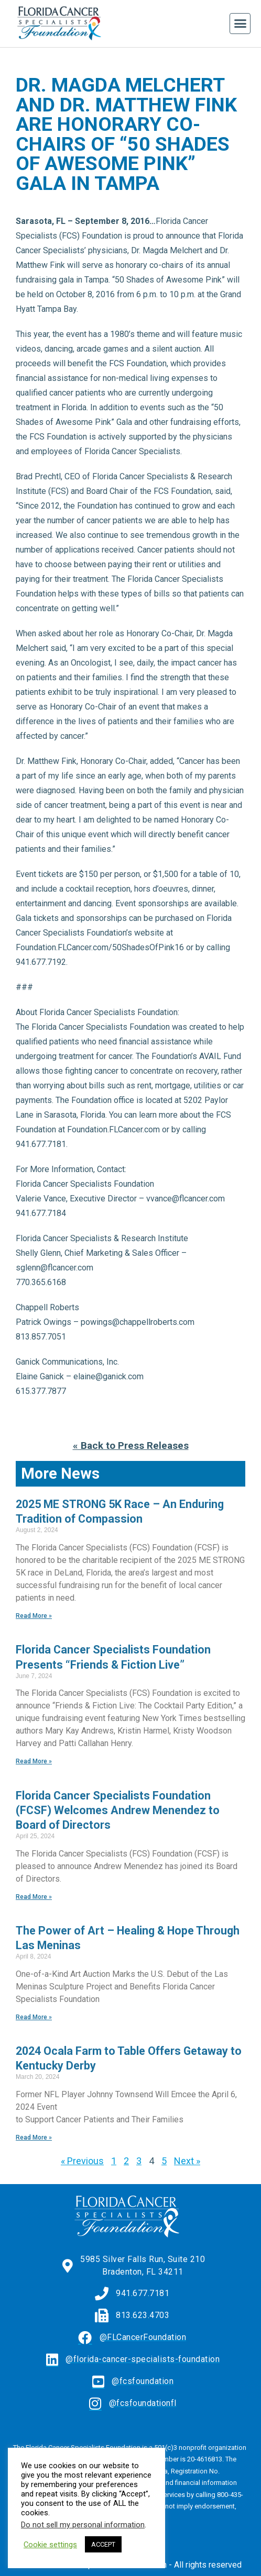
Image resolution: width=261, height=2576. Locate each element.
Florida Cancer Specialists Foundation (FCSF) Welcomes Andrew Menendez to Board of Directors (118, 1810)
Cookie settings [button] (50, 2544)
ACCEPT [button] (103, 2544)
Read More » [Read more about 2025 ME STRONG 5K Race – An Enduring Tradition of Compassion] (34, 1615)
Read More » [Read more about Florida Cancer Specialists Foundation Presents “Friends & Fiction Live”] (34, 1761)
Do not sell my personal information (83, 2524)
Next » (187, 2160)
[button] (240, 23)
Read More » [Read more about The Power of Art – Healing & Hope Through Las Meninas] (34, 2017)
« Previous (82, 2160)
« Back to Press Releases (131, 1445)
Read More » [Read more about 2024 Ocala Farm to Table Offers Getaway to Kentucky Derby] (34, 2137)
